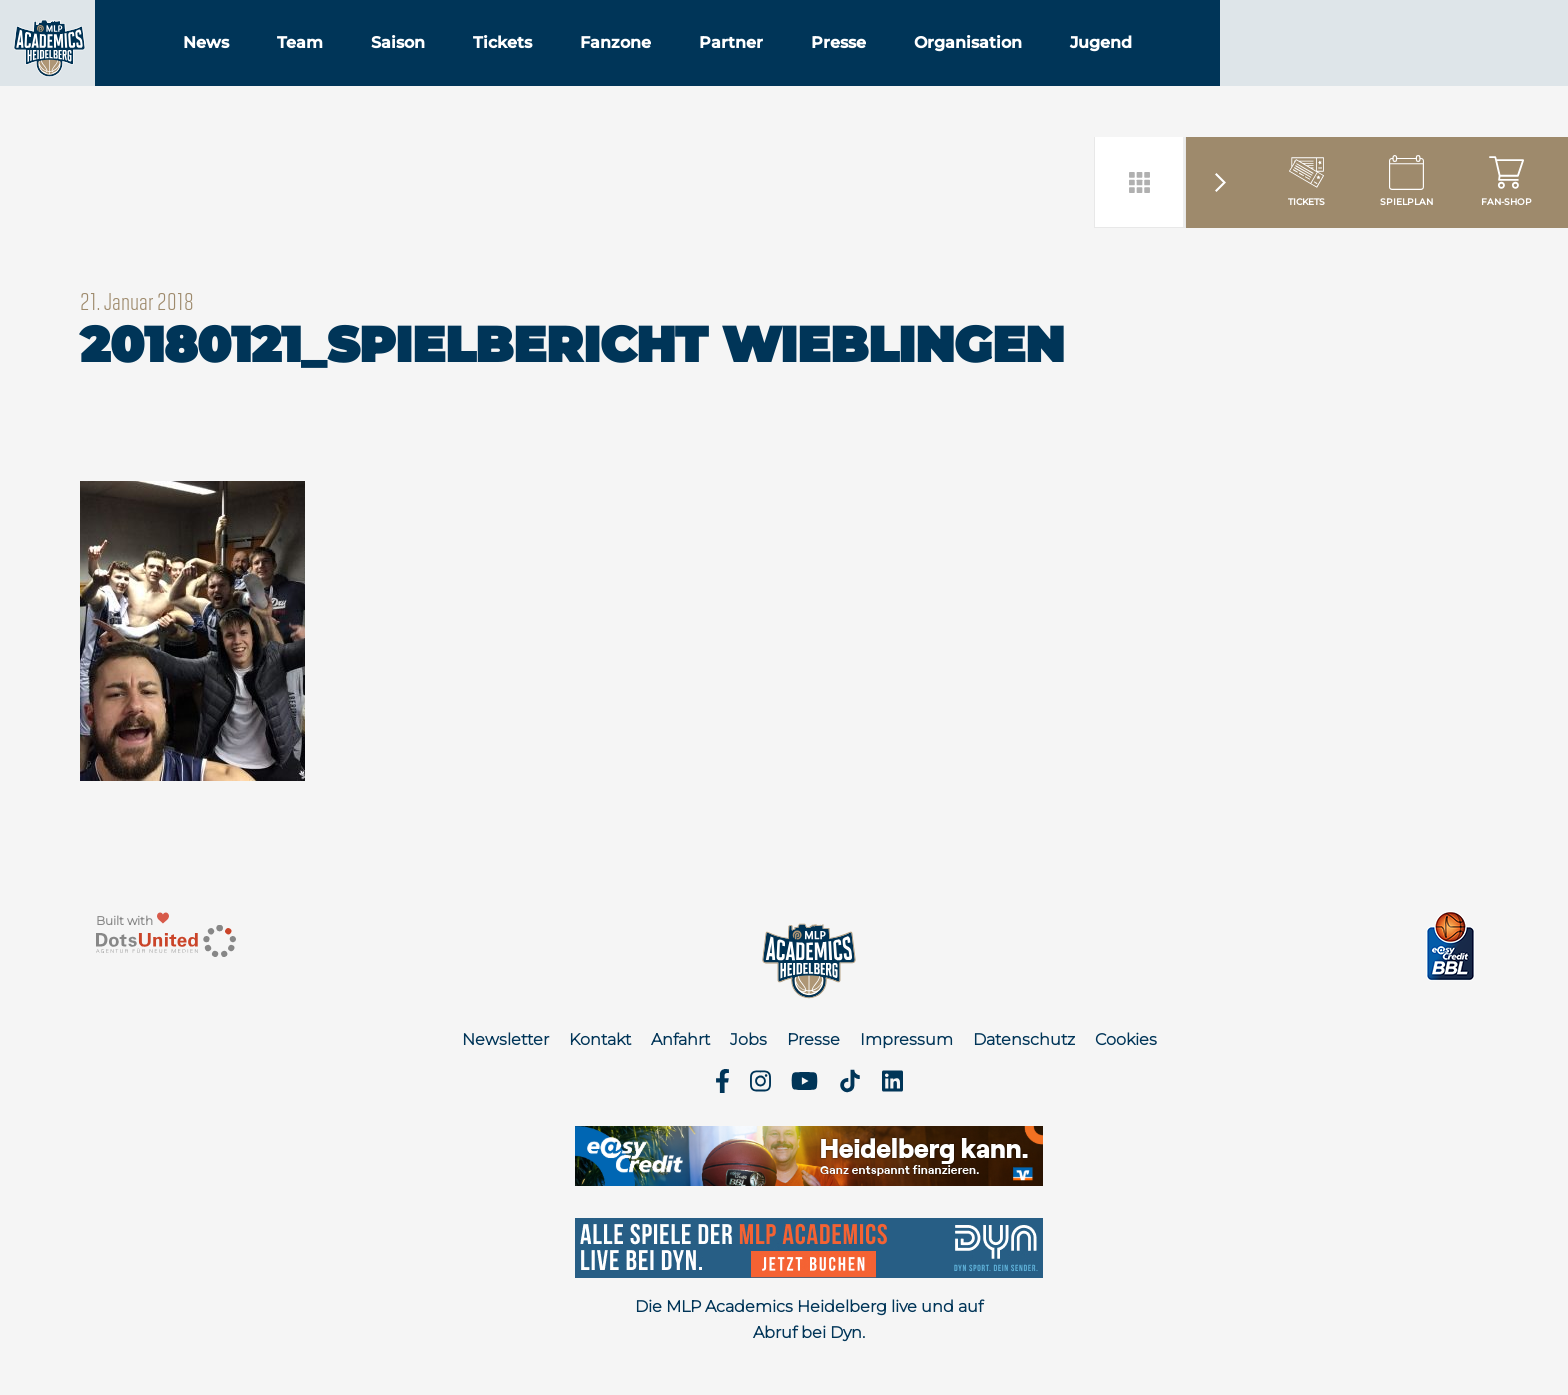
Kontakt (600, 1039)
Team (415, 68)
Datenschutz (1024, 1039)
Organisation (1083, 68)
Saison (513, 68)
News (321, 68)
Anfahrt (680, 1039)
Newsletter (505, 1039)
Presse (953, 68)
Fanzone (730, 68)
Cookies (1126, 1039)
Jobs (748, 1039)
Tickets (617, 68)
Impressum (906, 1039)
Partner (846, 68)
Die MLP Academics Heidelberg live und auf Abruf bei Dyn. (809, 1319)
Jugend (1216, 68)
